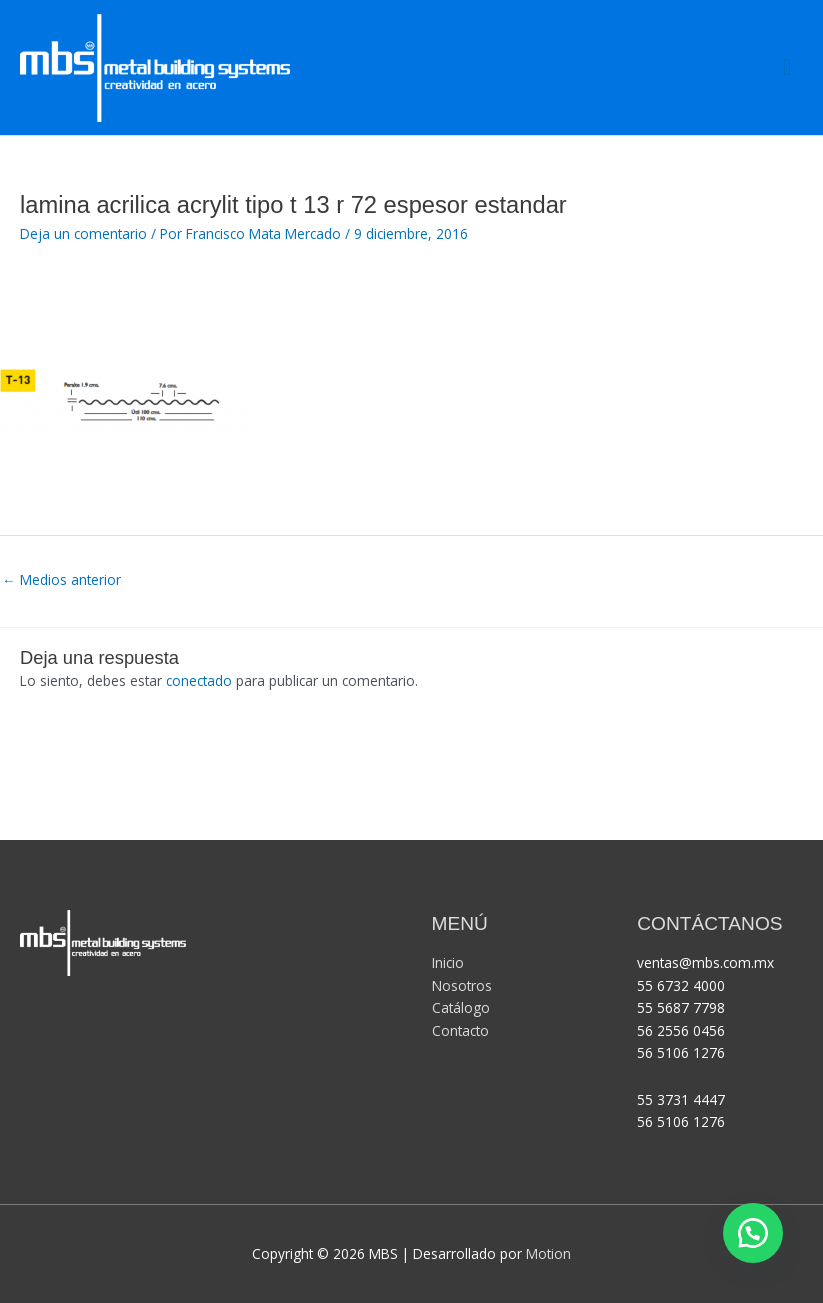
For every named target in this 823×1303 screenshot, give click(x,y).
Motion (548, 1253)
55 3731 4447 (681, 1099)
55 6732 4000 (681, 985)
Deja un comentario (83, 233)
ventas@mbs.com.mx (707, 962)
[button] (753, 1233)
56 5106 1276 (681, 1052)
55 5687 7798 (681, 1007)
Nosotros (462, 985)
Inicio (448, 962)
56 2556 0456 (681, 1030)
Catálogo (461, 1007)
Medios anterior (61, 579)
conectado (199, 680)
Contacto (460, 1030)
